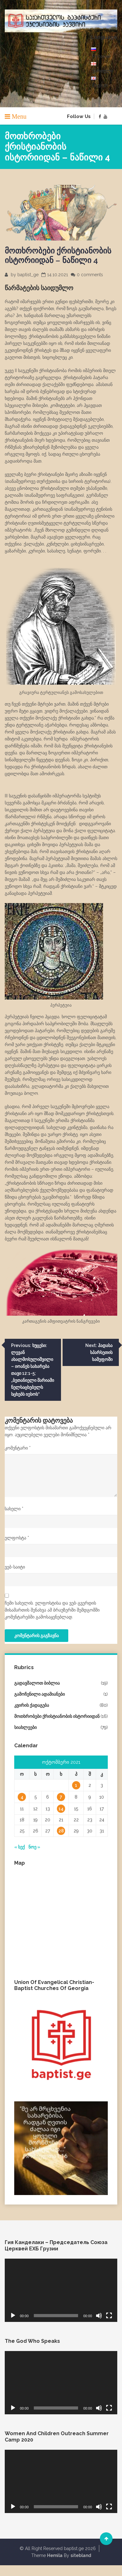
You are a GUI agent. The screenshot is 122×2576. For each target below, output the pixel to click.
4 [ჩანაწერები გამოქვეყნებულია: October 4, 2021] (22, 1796)
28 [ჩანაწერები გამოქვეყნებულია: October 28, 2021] (61, 1830)
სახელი (14, 1508)
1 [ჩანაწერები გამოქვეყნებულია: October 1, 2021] (76, 1785)
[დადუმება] (99, 2315)
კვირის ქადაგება (31, 1705)
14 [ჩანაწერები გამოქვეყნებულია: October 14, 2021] (61, 1808)
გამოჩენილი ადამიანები (39, 1694)
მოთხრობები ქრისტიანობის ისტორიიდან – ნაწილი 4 (58, 255)
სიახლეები (25, 1727)
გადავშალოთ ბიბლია (37, 1683)
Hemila (55, 2555)
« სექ (19, 1846)
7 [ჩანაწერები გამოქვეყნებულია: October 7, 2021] (61, 1796)
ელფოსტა (17, 1537)
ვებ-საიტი (15, 1566)
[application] (61, 2290)
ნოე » (34, 1846)
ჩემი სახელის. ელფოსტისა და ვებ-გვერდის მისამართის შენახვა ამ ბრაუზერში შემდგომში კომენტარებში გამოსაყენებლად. (52, 1609)
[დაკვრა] (13, 2315)
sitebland (80, 2555)
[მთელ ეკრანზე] (109, 2315)
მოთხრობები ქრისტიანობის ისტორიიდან (57, 1716)
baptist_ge (28, 274)
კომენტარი (18, 1447)
